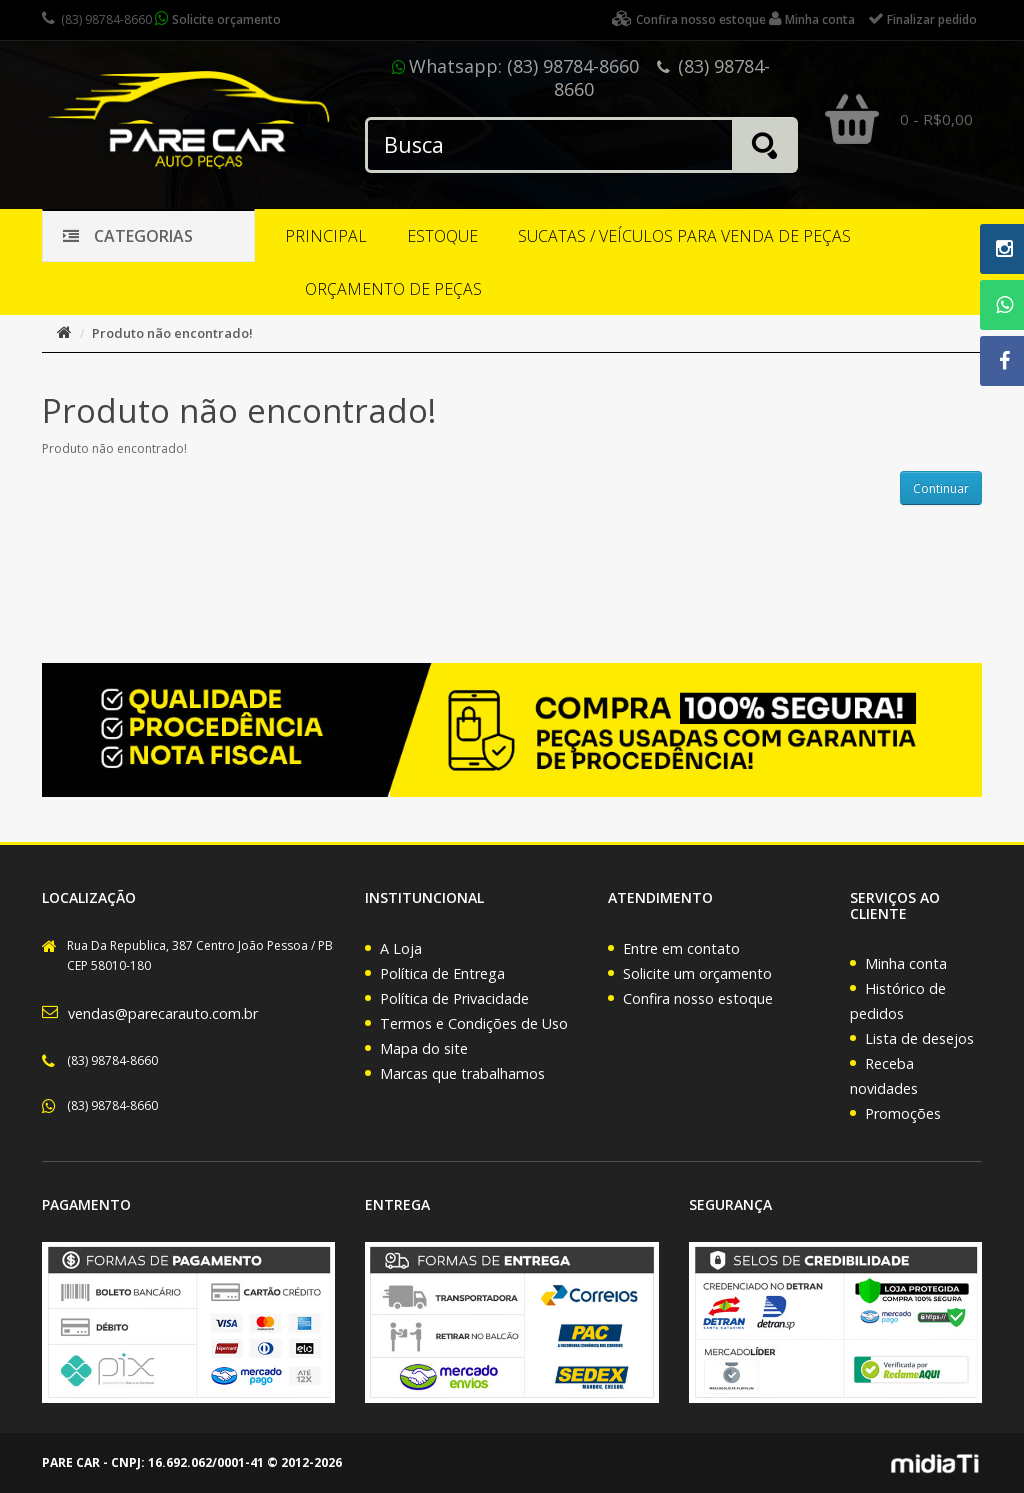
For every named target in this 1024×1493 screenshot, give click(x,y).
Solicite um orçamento (697, 973)
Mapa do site (424, 1048)
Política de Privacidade (454, 998)
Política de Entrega (442, 973)
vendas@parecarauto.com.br (163, 1013)
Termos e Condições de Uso (474, 1023)
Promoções (903, 1113)
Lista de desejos (919, 1038)
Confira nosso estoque (698, 998)
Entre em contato (681, 948)
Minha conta (906, 963)
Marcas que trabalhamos (462, 1073)
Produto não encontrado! (172, 333)
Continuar (941, 488)
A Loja (401, 948)
